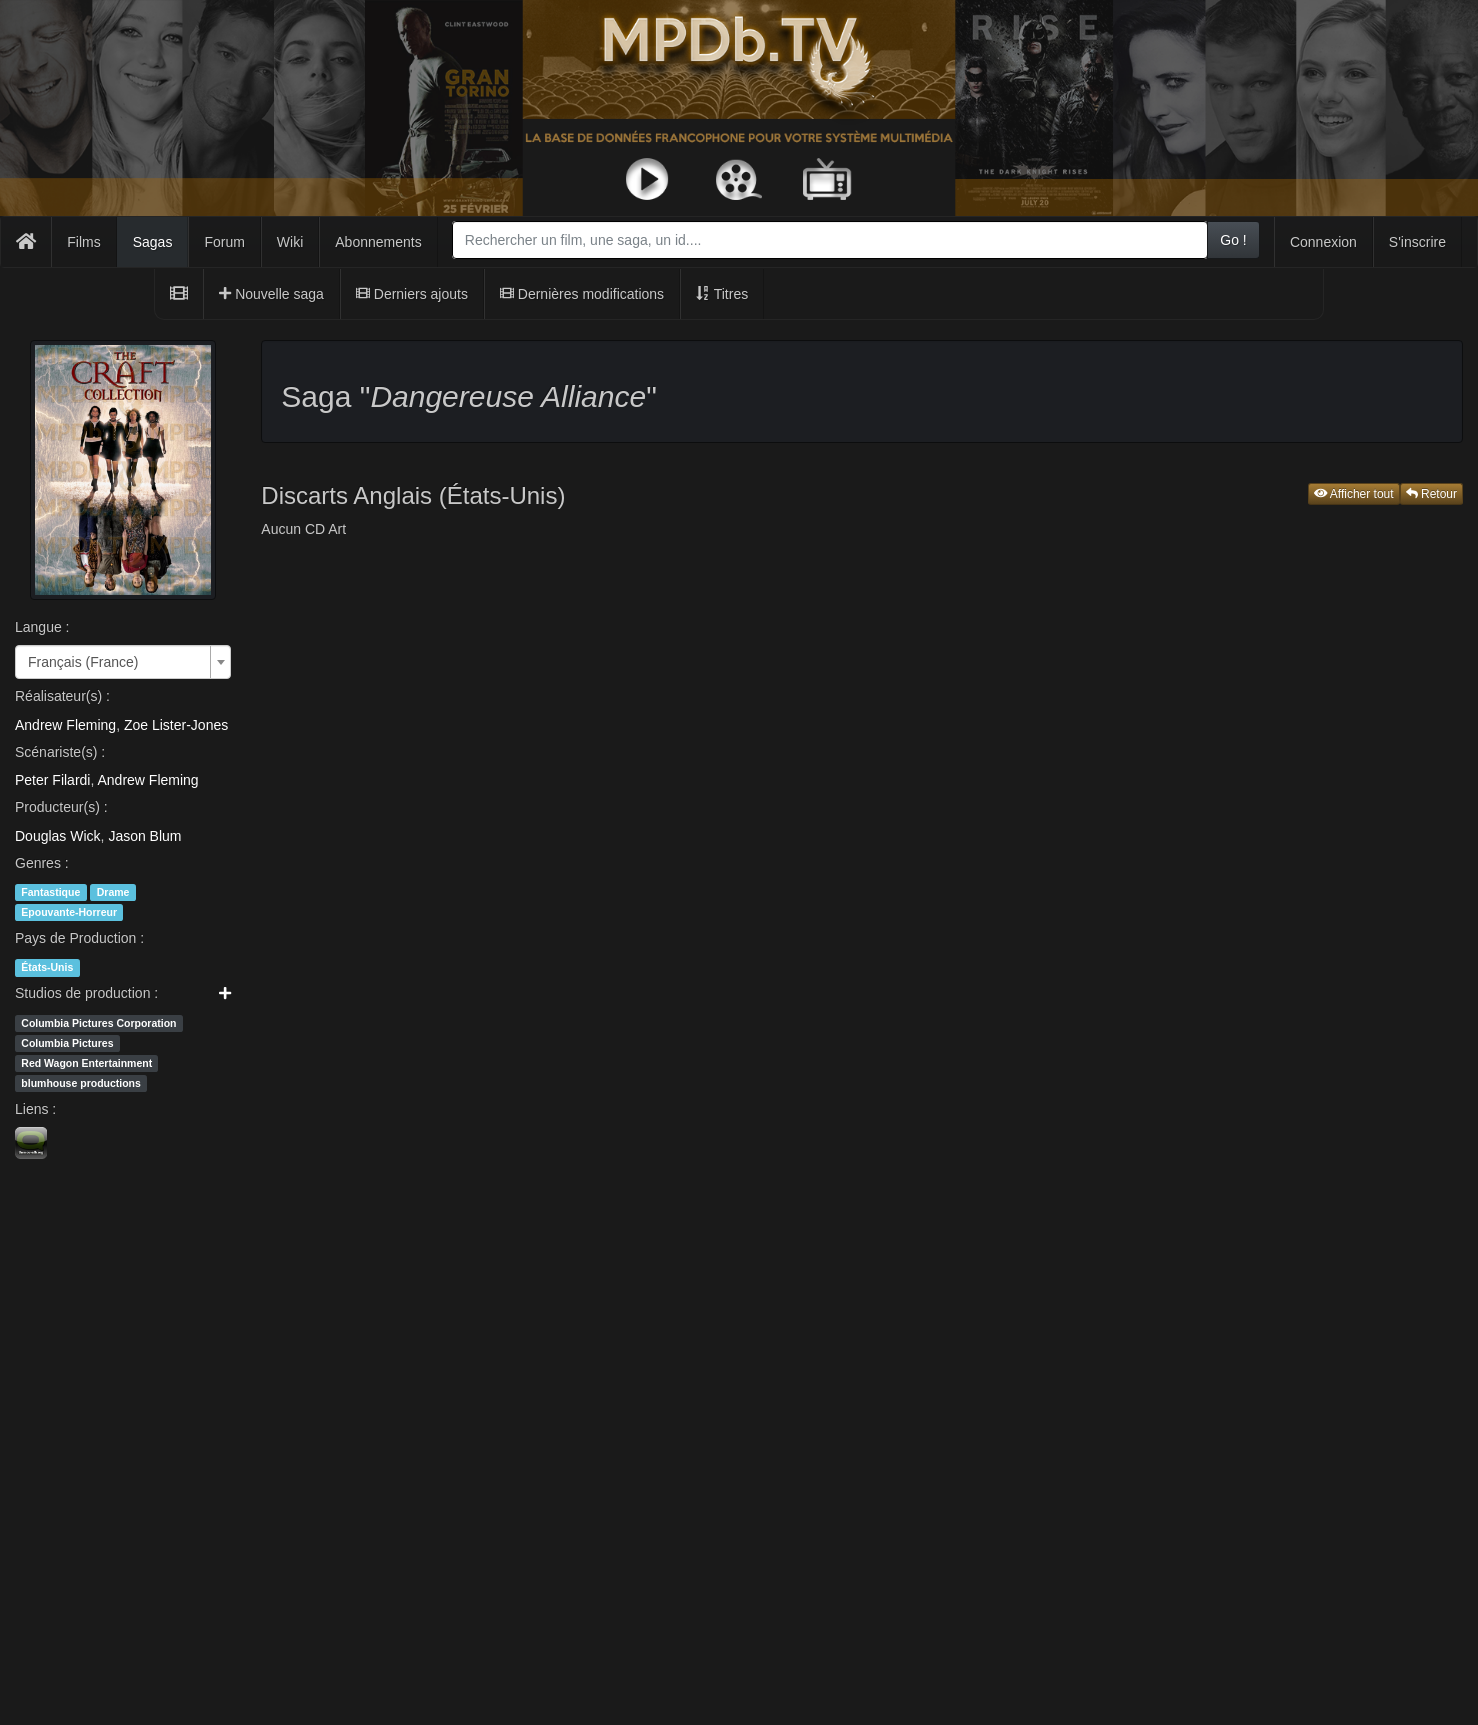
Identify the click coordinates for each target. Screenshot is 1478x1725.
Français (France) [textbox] (83, 662)
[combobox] (830, 240)
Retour (1431, 494)
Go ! (1233, 240)
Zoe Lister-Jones (176, 725)
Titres (722, 294)
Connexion (1323, 242)
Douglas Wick (58, 836)
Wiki (290, 242)
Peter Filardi (52, 780)
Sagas (153, 242)
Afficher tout (1354, 494)
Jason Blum (144, 836)
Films (83, 242)
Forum (224, 242)
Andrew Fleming (65, 725)
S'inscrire (1417, 242)
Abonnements (378, 242)
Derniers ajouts (412, 294)
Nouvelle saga (271, 294)
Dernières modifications (582, 294)
